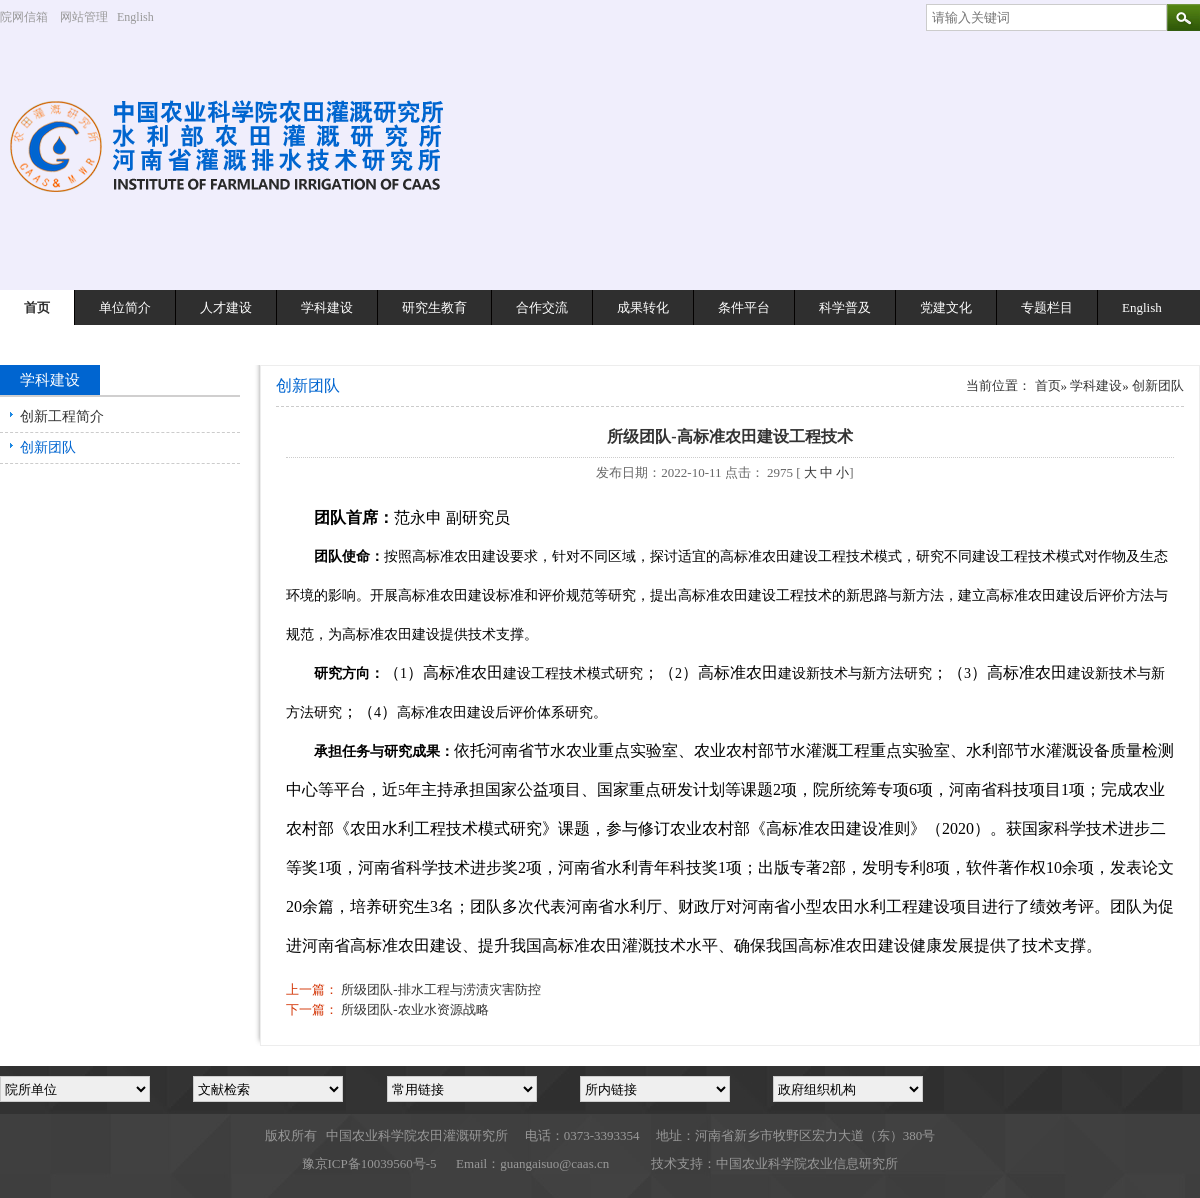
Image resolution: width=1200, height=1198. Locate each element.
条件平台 (744, 307)
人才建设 (226, 307)
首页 (37, 307)
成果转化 (643, 307)
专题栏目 (1047, 307)
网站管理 (84, 17)
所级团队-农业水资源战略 (414, 1009)
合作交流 (542, 307)
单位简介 (125, 307)
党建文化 (946, 307)
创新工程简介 (62, 416)
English (143, 17)
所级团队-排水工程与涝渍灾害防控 (440, 989)
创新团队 (48, 447)
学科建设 (327, 307)
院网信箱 (24, 17)
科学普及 (845, 307)
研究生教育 (434, 307)
